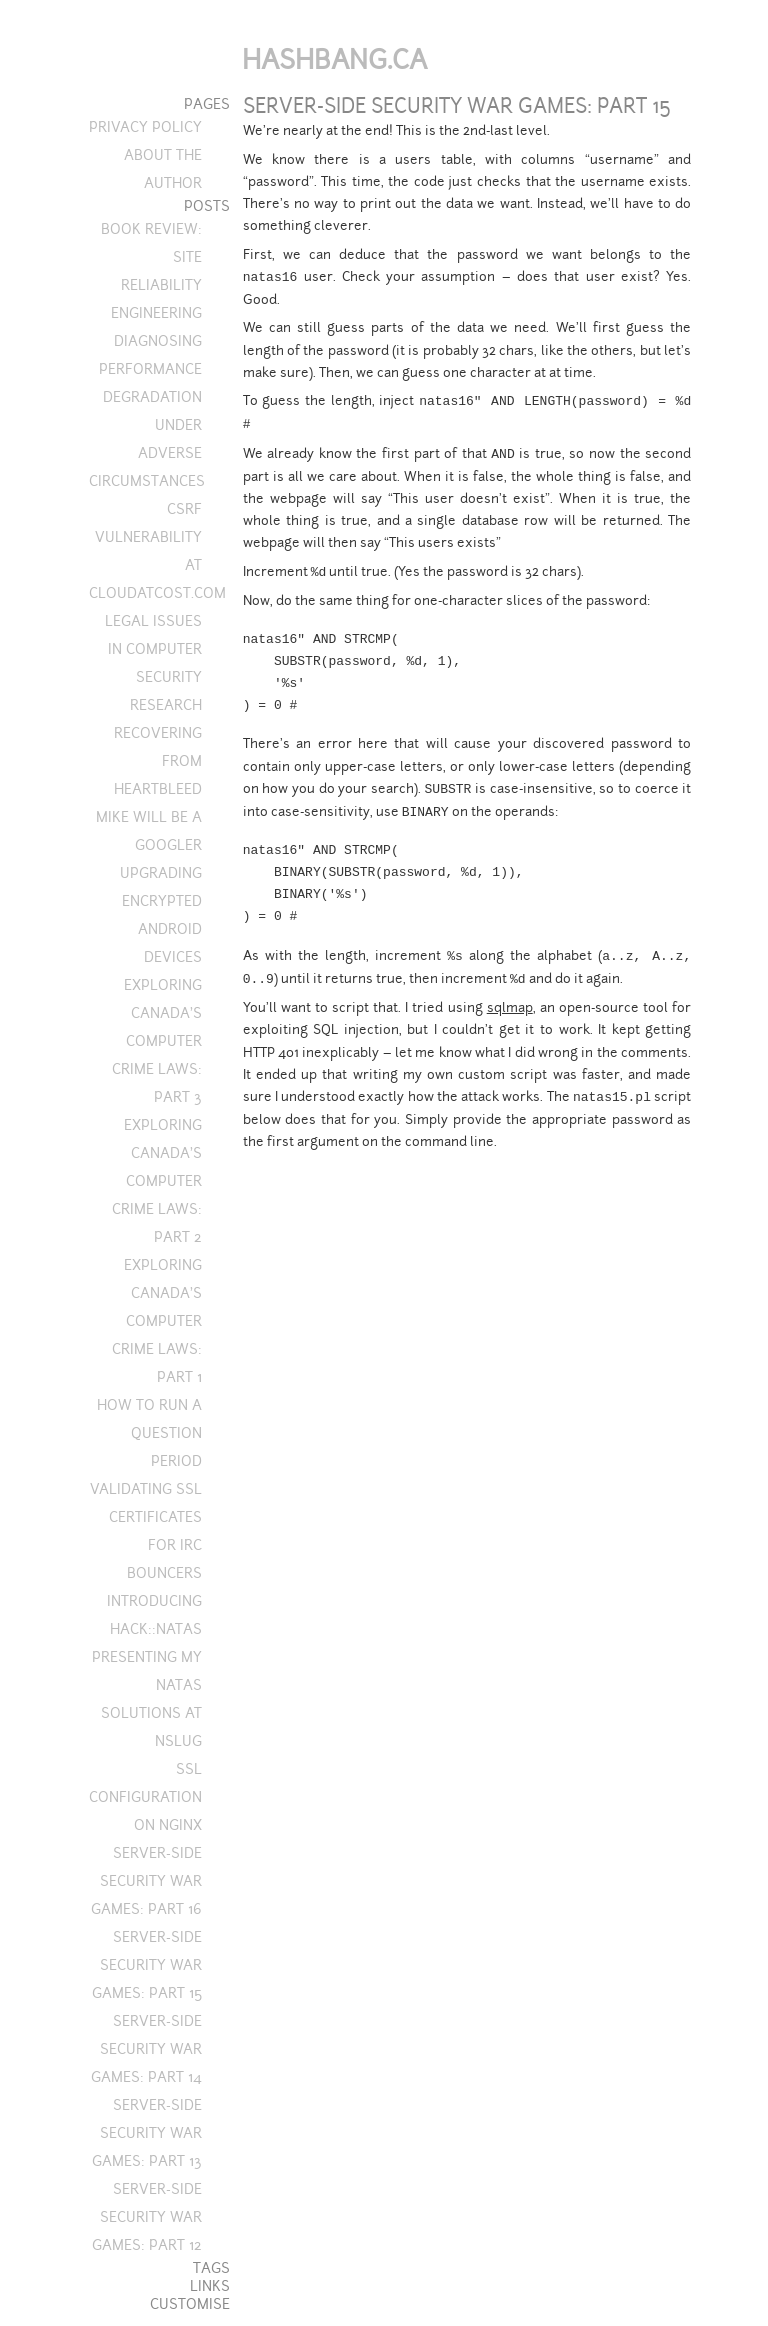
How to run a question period (149, 1433)
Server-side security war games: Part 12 (147, 2217)
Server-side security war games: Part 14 (146, 2049)
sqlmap (510, 1007)
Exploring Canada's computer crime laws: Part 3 (157, 1041)
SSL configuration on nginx (145, 1797)
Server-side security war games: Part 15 (147, 1965)
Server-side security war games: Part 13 (147, 2133)
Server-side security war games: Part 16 (146, 1881)
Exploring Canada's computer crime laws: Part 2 (157, 1181)
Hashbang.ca (334, 60)
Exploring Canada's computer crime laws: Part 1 (157, 1321)
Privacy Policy (145, 127)
